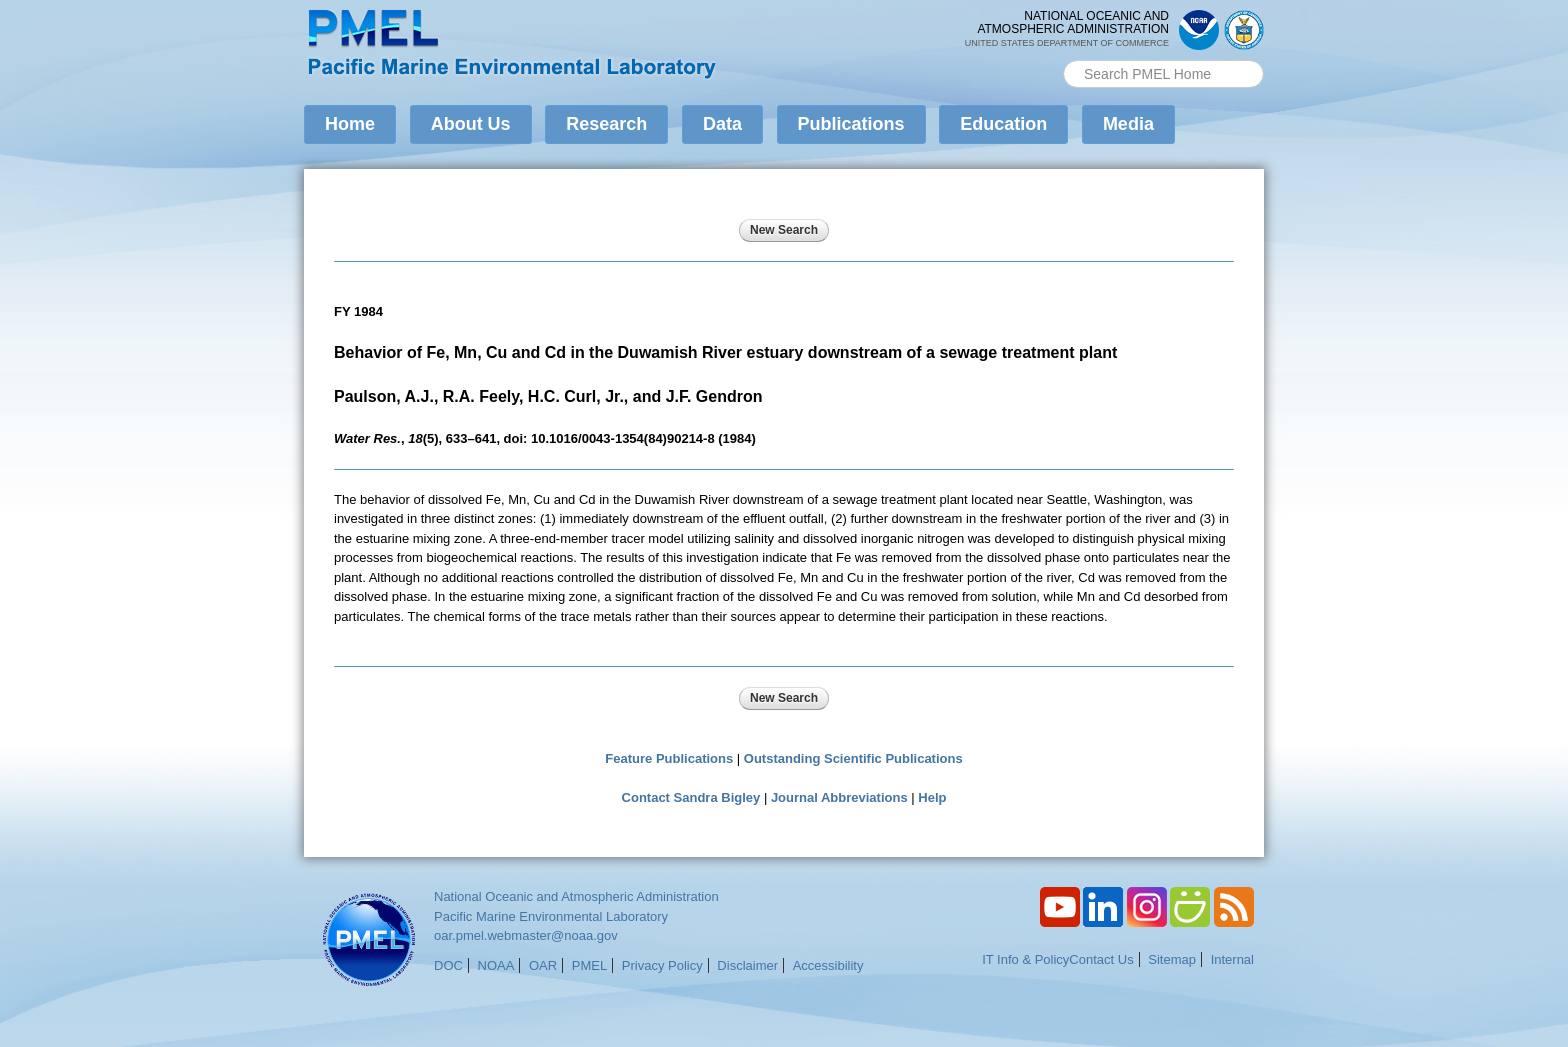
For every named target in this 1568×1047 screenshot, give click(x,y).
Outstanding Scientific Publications (853, 758)
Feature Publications (669, 758)
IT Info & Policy (1025, 959)
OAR (543, 965)
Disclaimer (747, 965)
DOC (448, 965)
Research (606, 124)
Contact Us (1101, 959)
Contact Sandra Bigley (691, 797)
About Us (471, 124)
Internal (1232, 959)
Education (1003, 124)
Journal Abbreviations (839, 797)
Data (722, 124)
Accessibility (828, 965)
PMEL (589, 965)
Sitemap (1172, 959)
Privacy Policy (662, 965)
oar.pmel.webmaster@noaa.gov (526, 935)
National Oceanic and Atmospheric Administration (576, 896)
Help (932, 797)
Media (1128, 124)
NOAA (496, 965)
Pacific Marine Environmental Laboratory (551, 916)
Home (350, 124)
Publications (851, 124)
